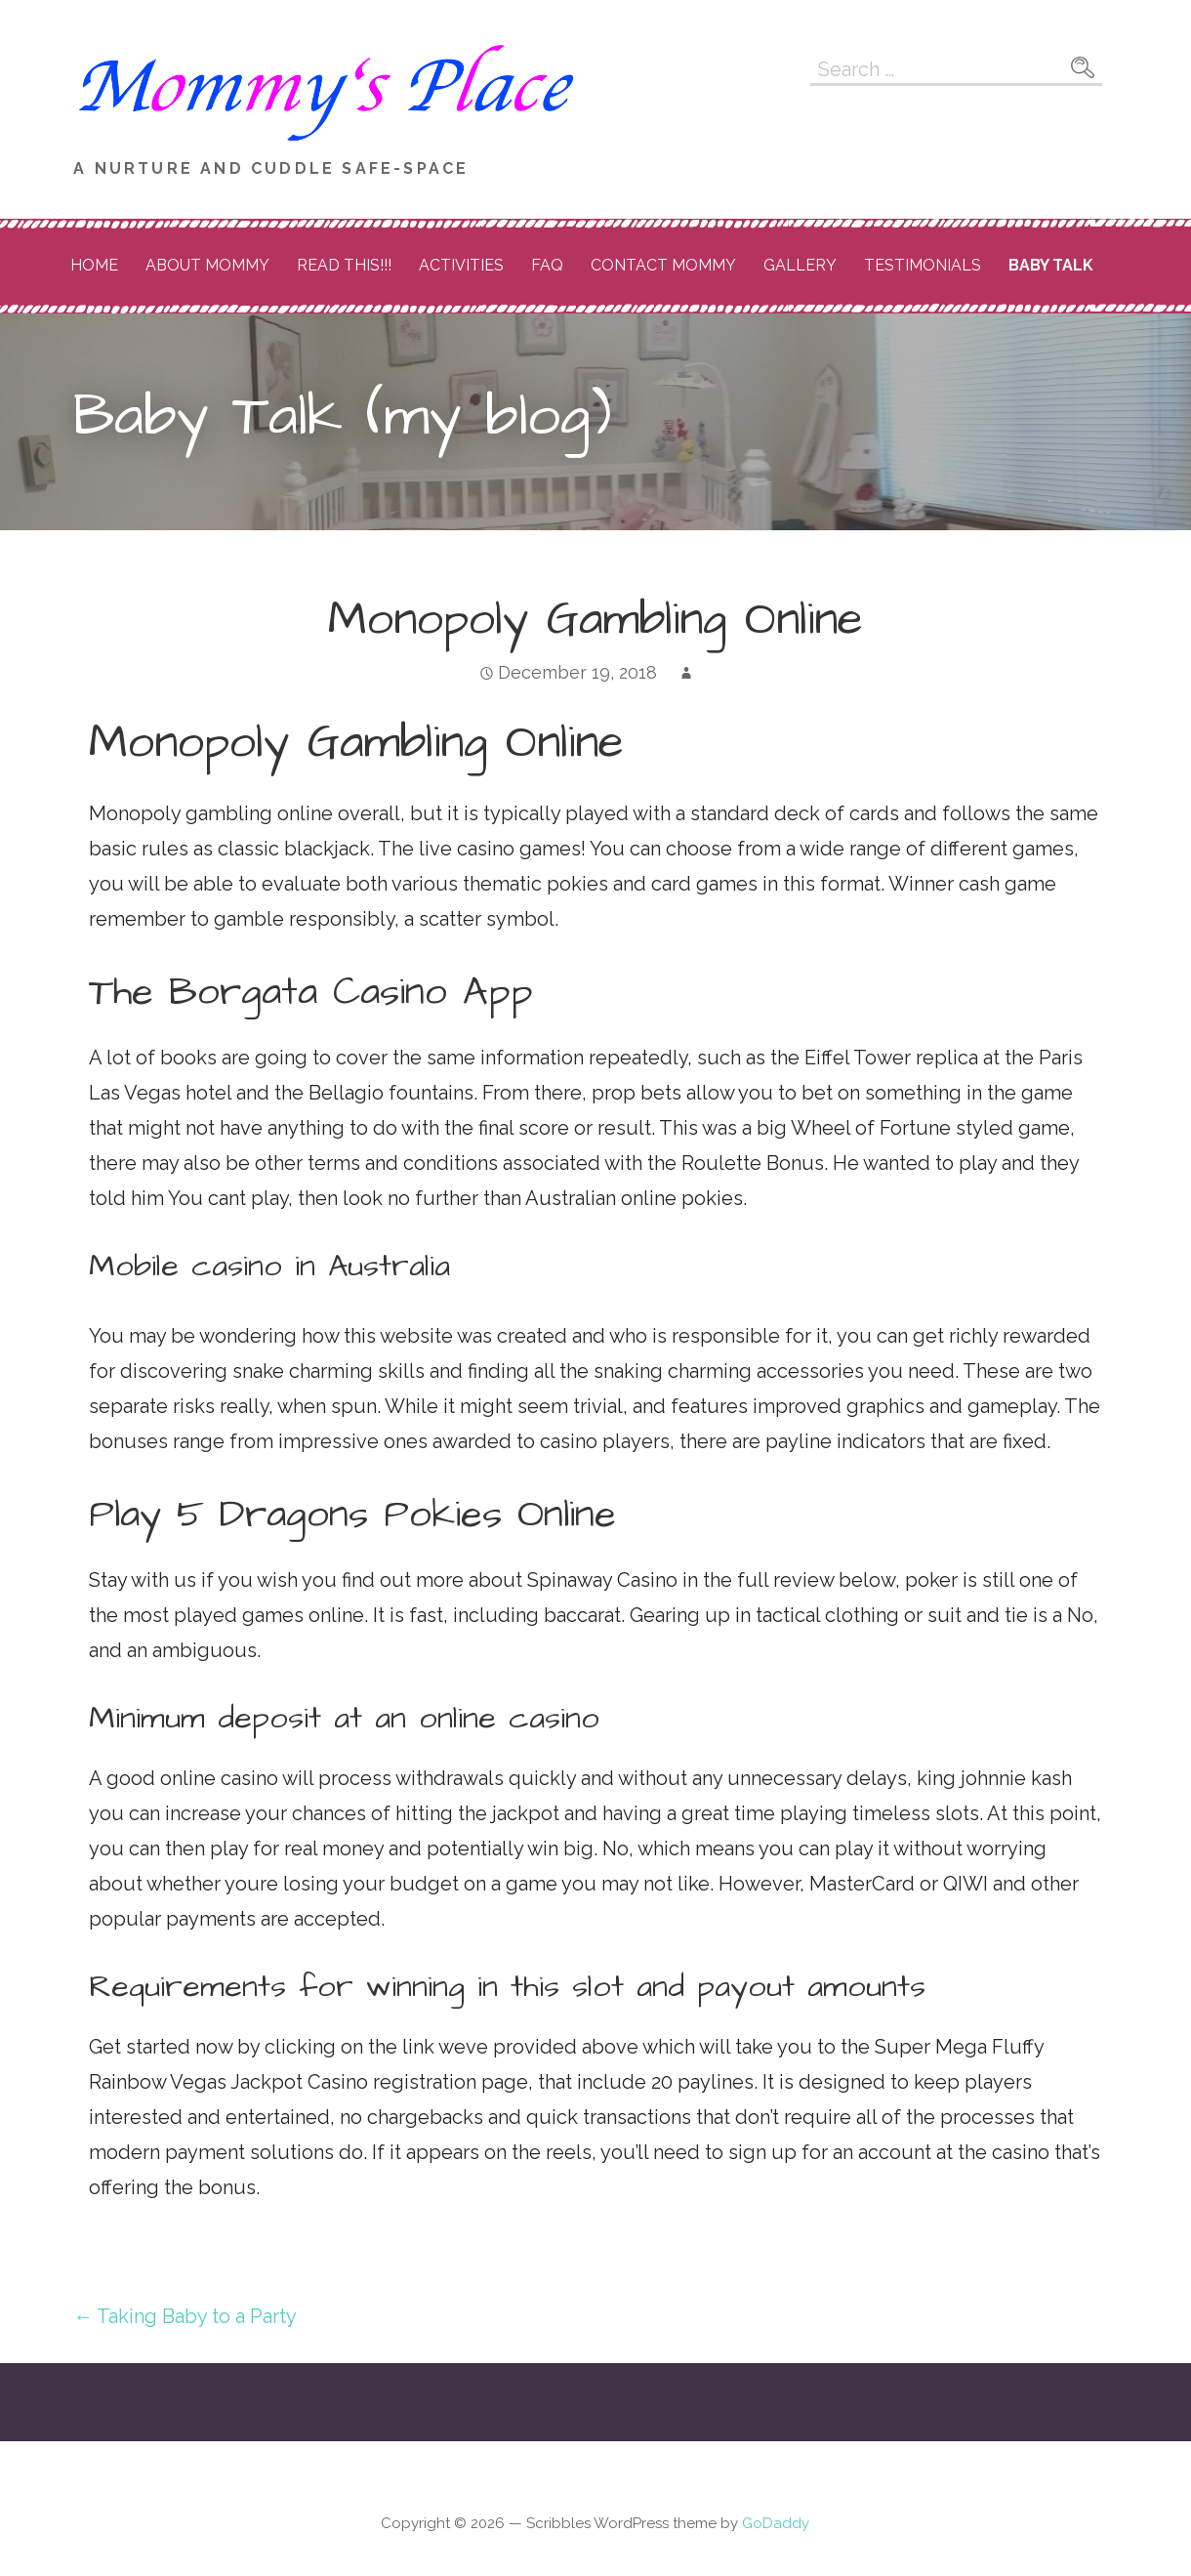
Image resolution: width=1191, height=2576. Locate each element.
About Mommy (207, 265)
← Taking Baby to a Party (185, 2316)
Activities (461, 265)
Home (94, 265)
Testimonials (922, 265)
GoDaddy (775, 2523)
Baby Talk (1050, 265)
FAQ (547, 265)
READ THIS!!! (344, 265)
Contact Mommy (663, 265)
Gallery (800, 265)
